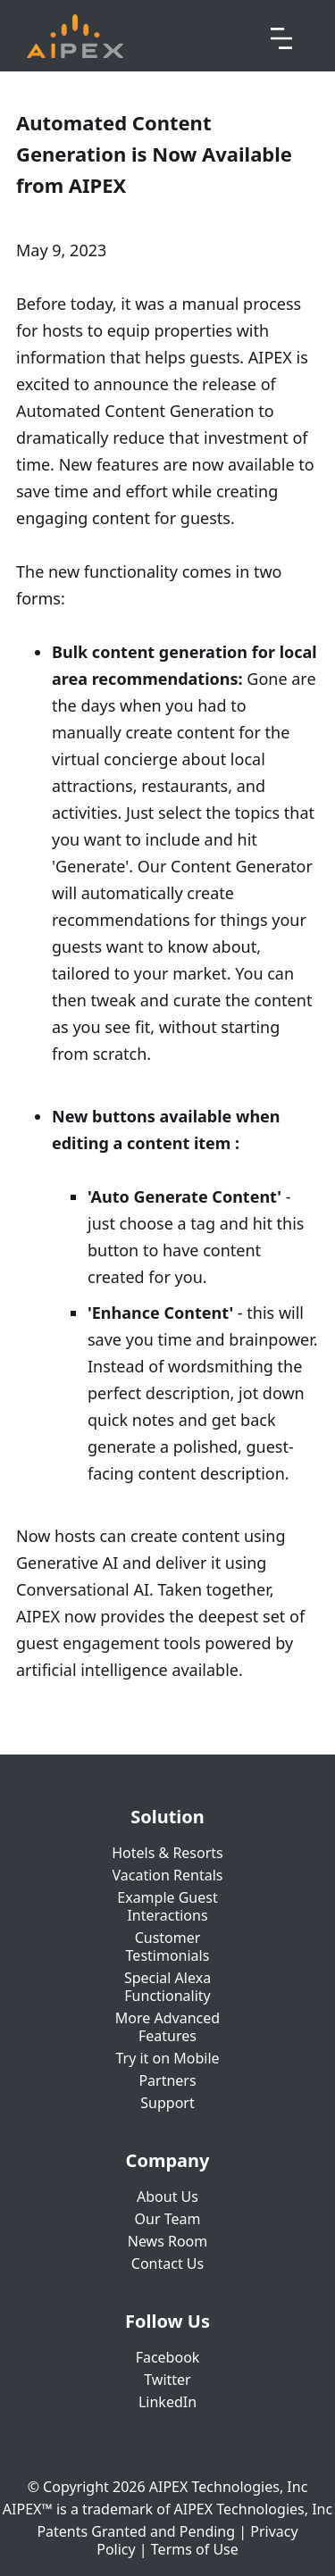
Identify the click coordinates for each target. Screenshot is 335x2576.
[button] (281, 35)
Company (168, 2161)
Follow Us (167, 2321)
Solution (167, 1817)
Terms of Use (195, 2549)
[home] (75, 36)
